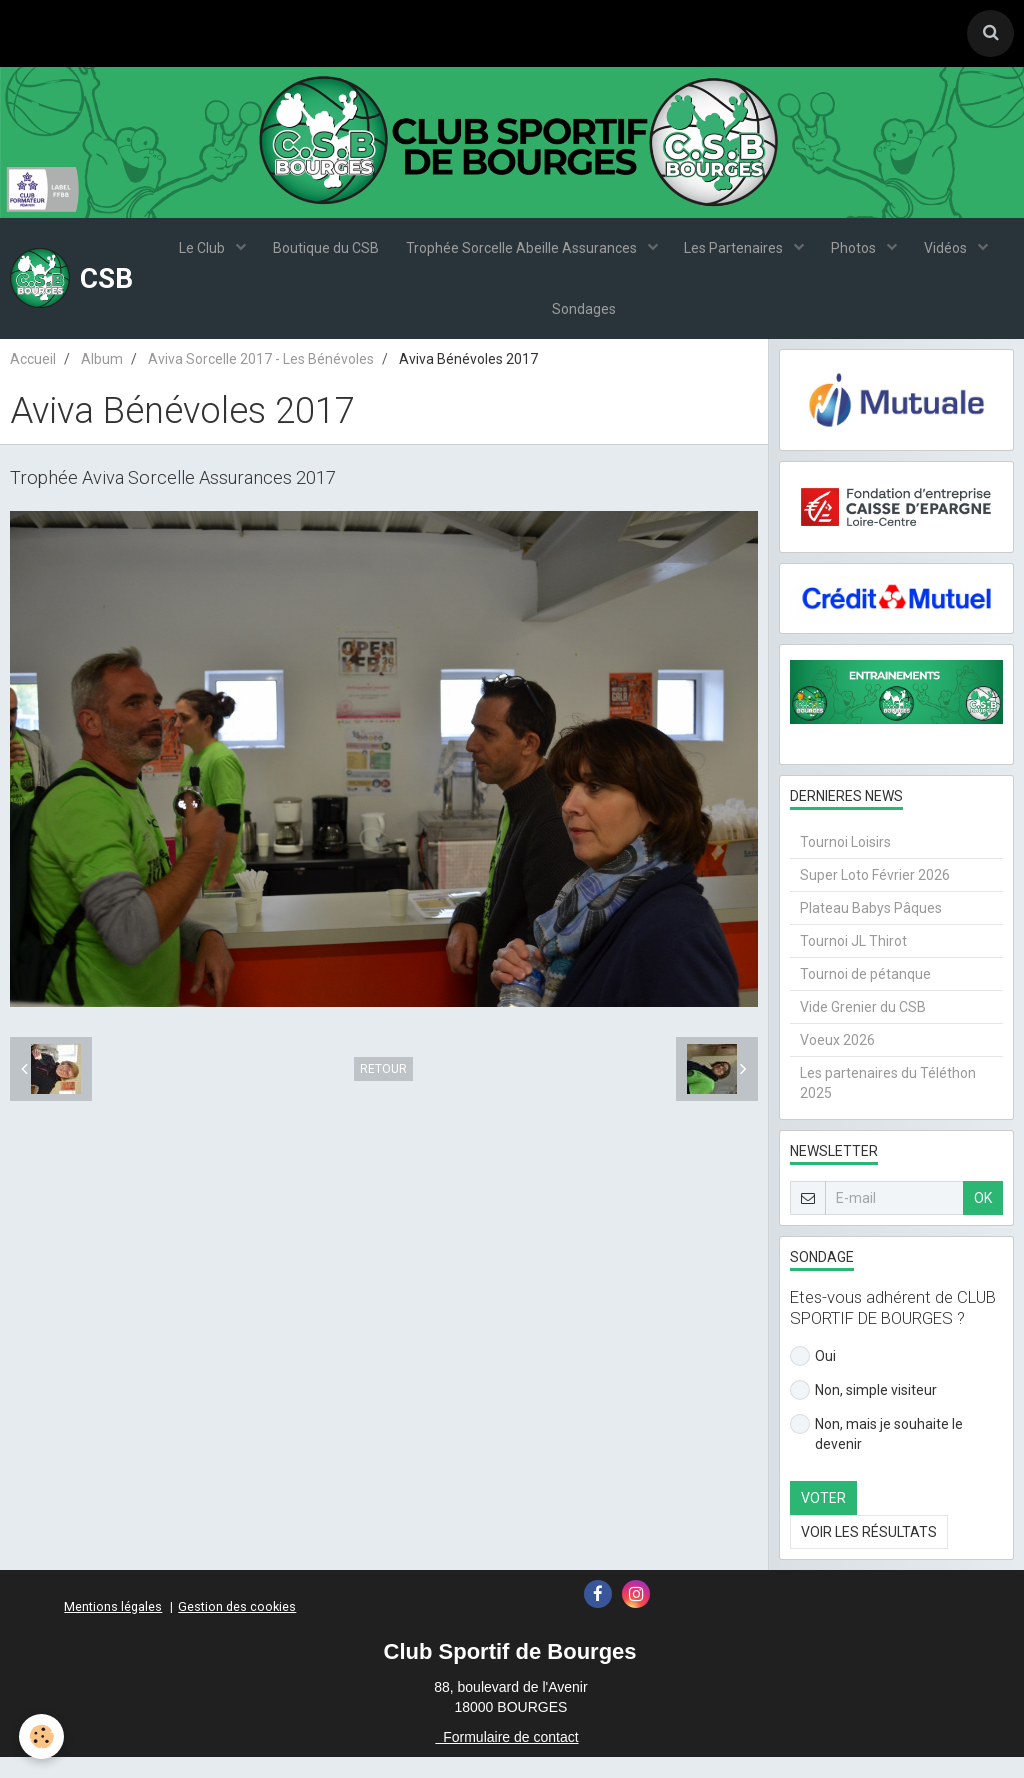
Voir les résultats (869, 1553)
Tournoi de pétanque (865, 995)
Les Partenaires (737, 255)
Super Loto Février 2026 (875, 896)
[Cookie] (42, 1736)
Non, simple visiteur (863, 1411)
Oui (813, 1377)
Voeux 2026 (837, 1061)
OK (983, 1219)
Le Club (195, 255)
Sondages (584, 325)
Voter (823, 1519)
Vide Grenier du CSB (863, 1028)
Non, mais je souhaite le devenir (876, 1454)
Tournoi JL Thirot (853, 962)
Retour (383, 1089)
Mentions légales (113, 1627)
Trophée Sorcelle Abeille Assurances (521, 255)
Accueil (33, 380)
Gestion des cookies (237, 1627)
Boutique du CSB (321, 255)
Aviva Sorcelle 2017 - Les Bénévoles (261, 380)
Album (102, 380)
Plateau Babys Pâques (871, 929)
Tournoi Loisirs (845, 863)
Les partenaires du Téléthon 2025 (888, 1104)
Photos (860, 255)
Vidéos (955, 255)
